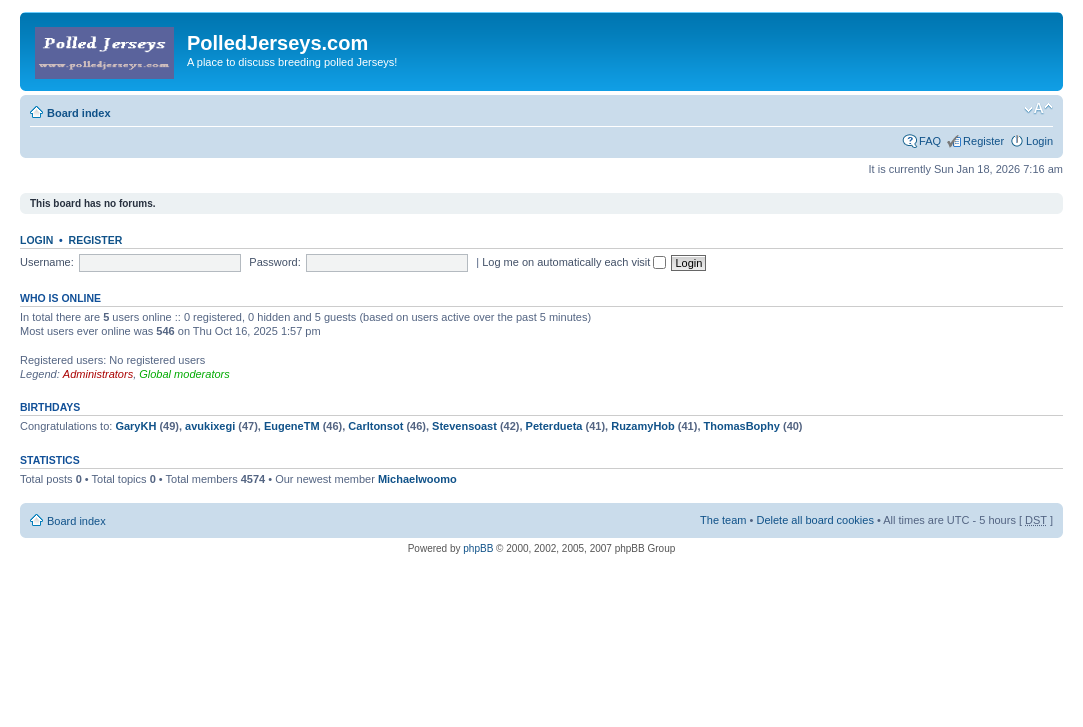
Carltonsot (375, 426)
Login (1039, 141)
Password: (274, 262)
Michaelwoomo (417, 479)
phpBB (478, 548)
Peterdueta (554, 426)
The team (723, 520)
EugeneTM (292, 426)
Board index (79, 113)
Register (983, 141)
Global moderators (184, 374)
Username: (47, 262)
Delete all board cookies (814, 520)
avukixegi (210, 426)
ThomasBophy (742, 426)
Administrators (98, 374)
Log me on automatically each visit (574, 262)
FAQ (930, 141)
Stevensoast (464, 426)
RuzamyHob (643, 426)
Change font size (1038, 109)
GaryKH (135, 426)
